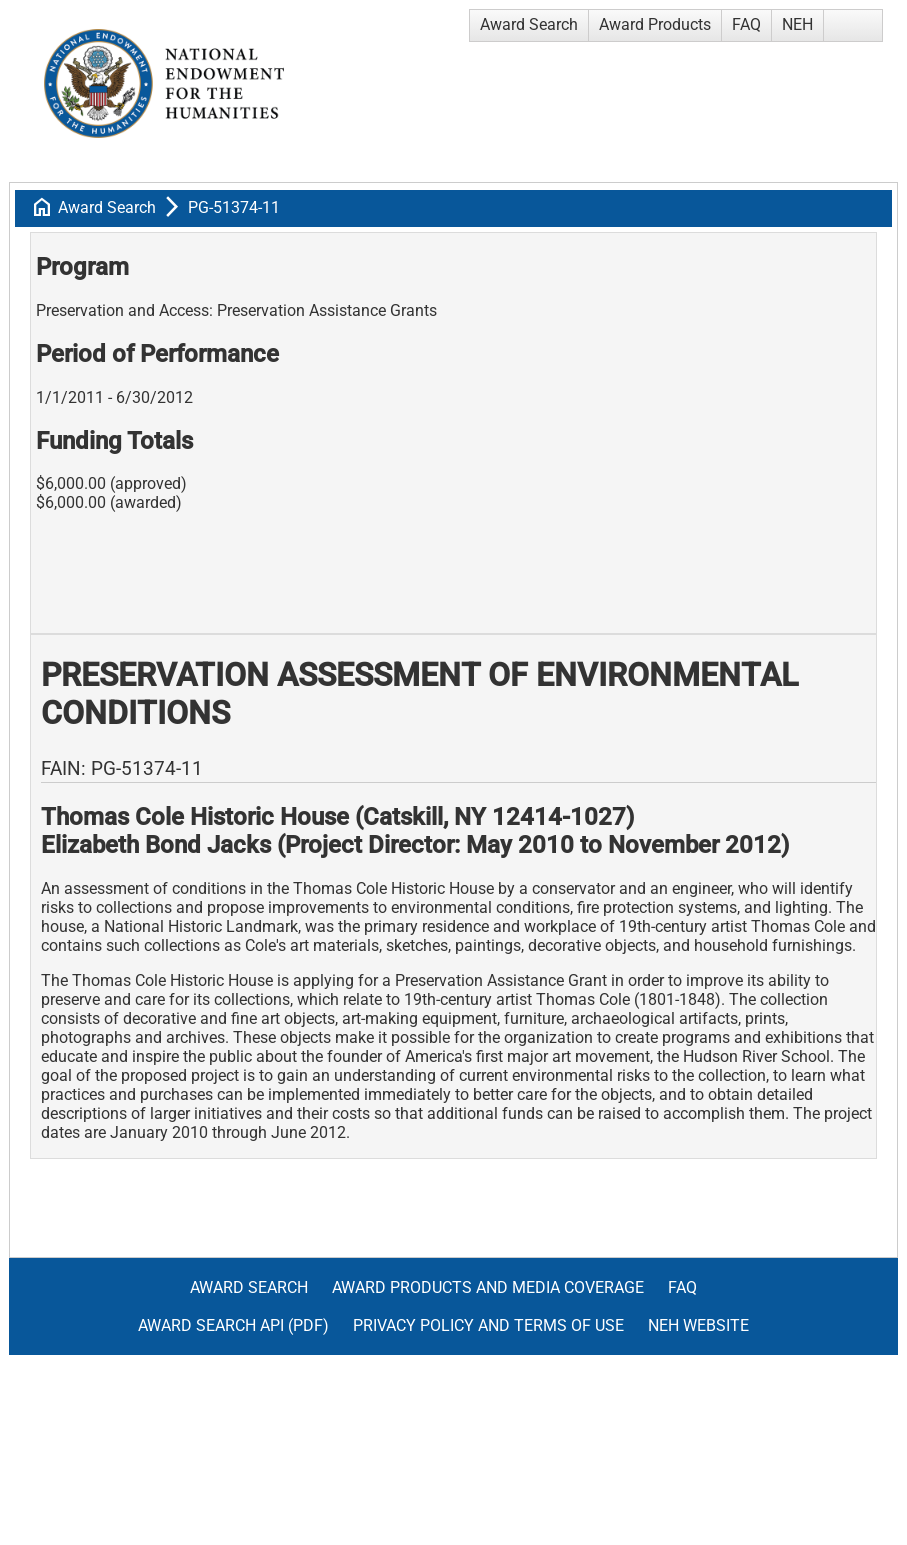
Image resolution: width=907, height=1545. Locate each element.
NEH (797, 24)
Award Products (655, 24)
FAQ (746, 24)
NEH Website (698, 1325)
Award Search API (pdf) (233, 1325)
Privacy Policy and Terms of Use (488, 1325)
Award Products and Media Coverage (488, 1287)
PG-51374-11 (234, 207)
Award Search (529, 24)
